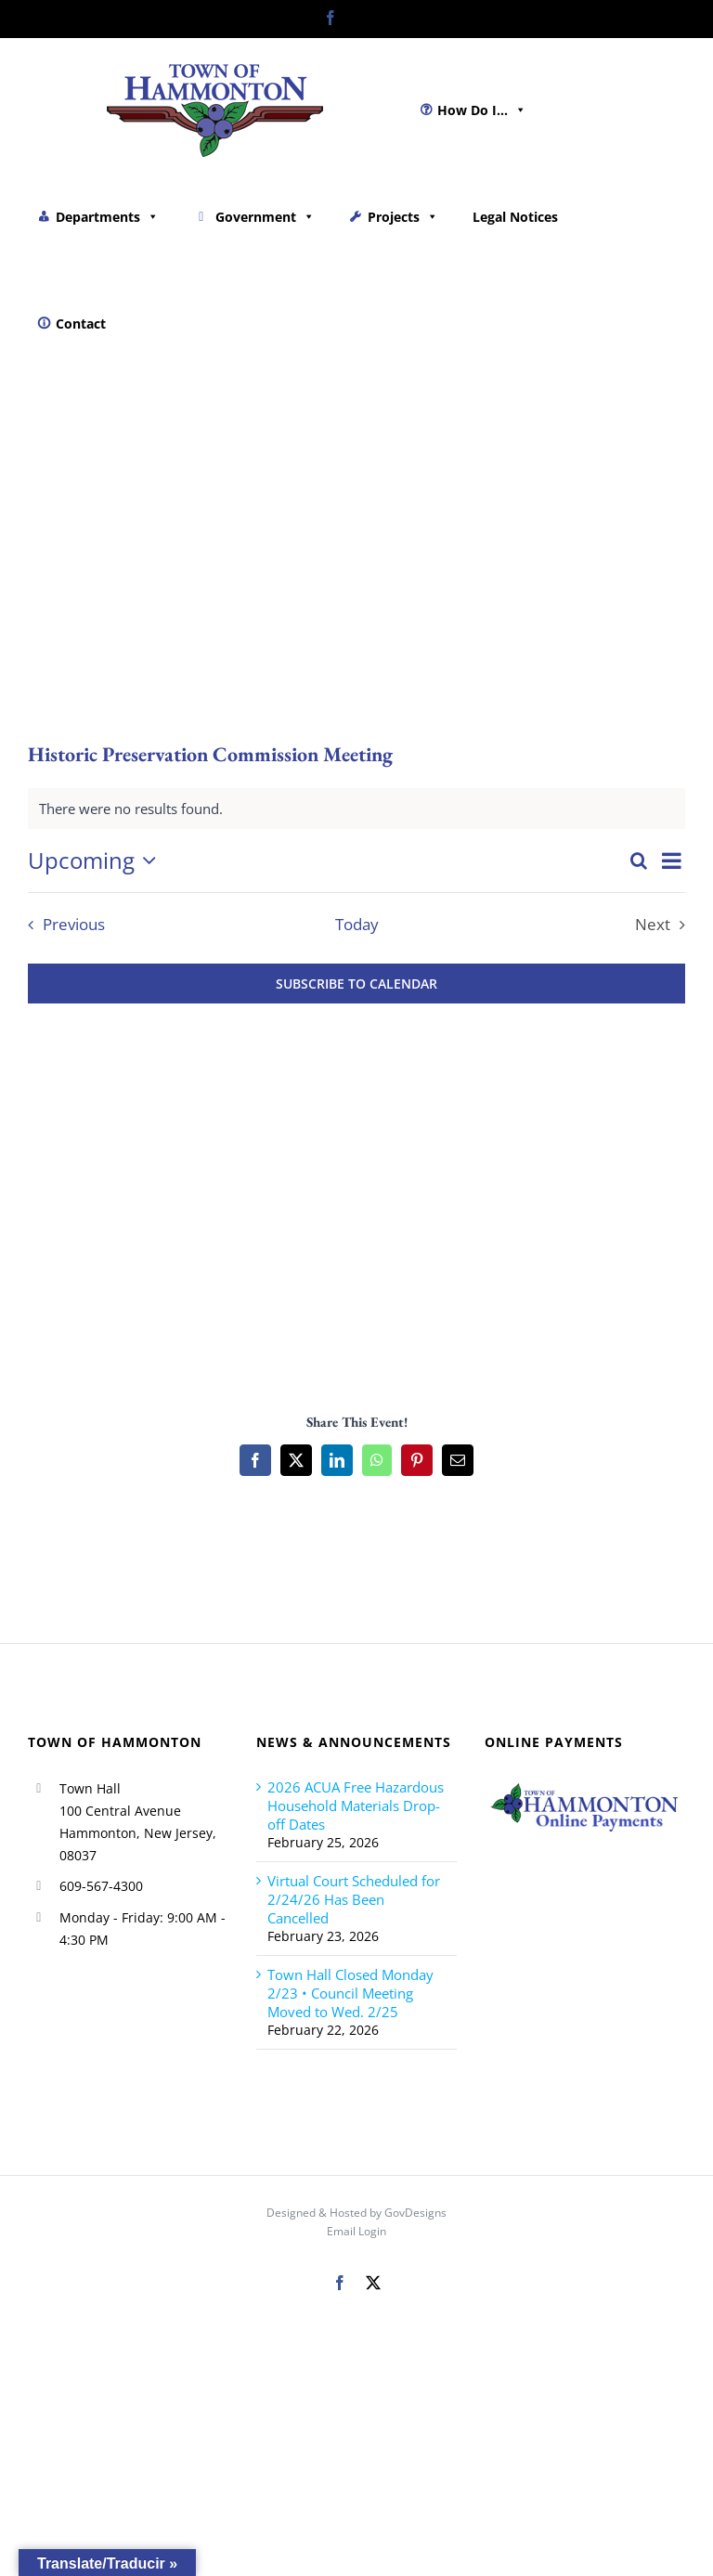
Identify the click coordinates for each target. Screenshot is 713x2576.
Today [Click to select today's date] (357, 924)
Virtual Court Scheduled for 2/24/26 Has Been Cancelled (353, 1899)
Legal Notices (515, 217)
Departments (107, 216)
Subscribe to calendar (356, 983)
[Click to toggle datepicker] (96, 860)
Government (265, 216)
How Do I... (481, 110)
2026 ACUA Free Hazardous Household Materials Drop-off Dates (355, 1805)
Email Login (356, 2231)
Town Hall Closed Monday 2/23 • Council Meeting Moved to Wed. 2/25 (350, 1993)
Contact (81, 323)
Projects (403, 216)
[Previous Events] (62, 924)
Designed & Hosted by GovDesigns (356, 2212)
